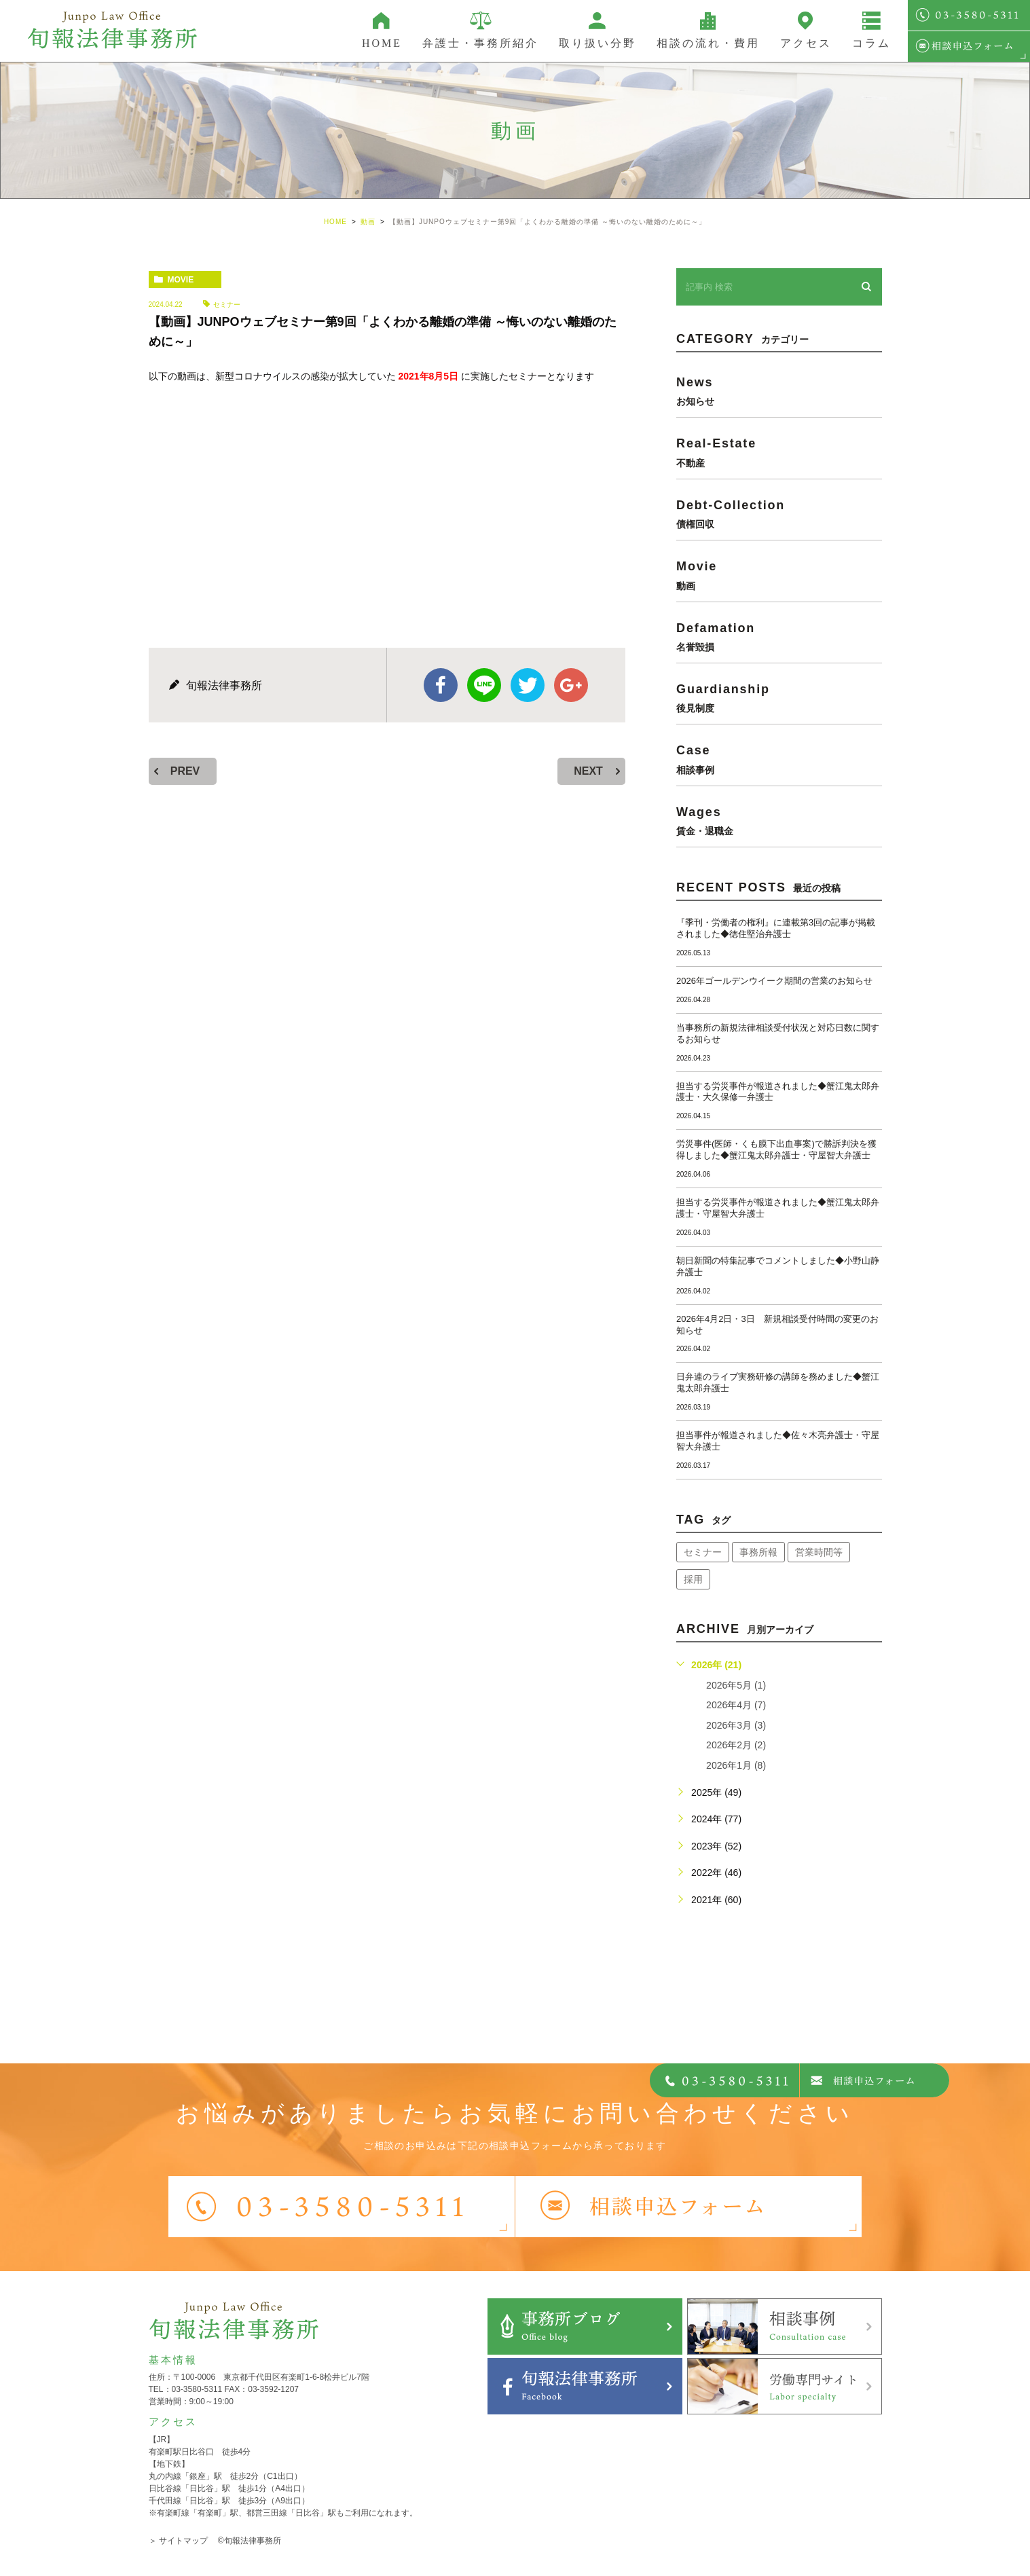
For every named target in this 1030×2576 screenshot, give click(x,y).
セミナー (226, 304)
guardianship (778, 697)
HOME (382, 43)
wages (778, 820)
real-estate (778, 452)
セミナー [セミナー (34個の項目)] (703, 1552)
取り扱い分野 (597, 43)
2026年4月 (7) (736, 1704)
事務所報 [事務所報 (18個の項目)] (758, 1552)
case (778, 758)
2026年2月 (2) (736, 1745)
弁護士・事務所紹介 (480, 43)
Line (484, 685)
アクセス (806, 43)
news (778, 390)
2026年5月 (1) (736, 1685)
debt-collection (778, 513)
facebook (441, 685)
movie (181, 279)
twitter (528, 685)
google (571, 685)
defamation (778, 636)
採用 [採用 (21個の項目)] (693, 1579)
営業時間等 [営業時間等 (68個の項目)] (819, 1552)
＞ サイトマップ (178, 2540)
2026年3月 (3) (736, 1725)
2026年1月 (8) (736, 1765)
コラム (871, 43)
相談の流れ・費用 (708, 43)
